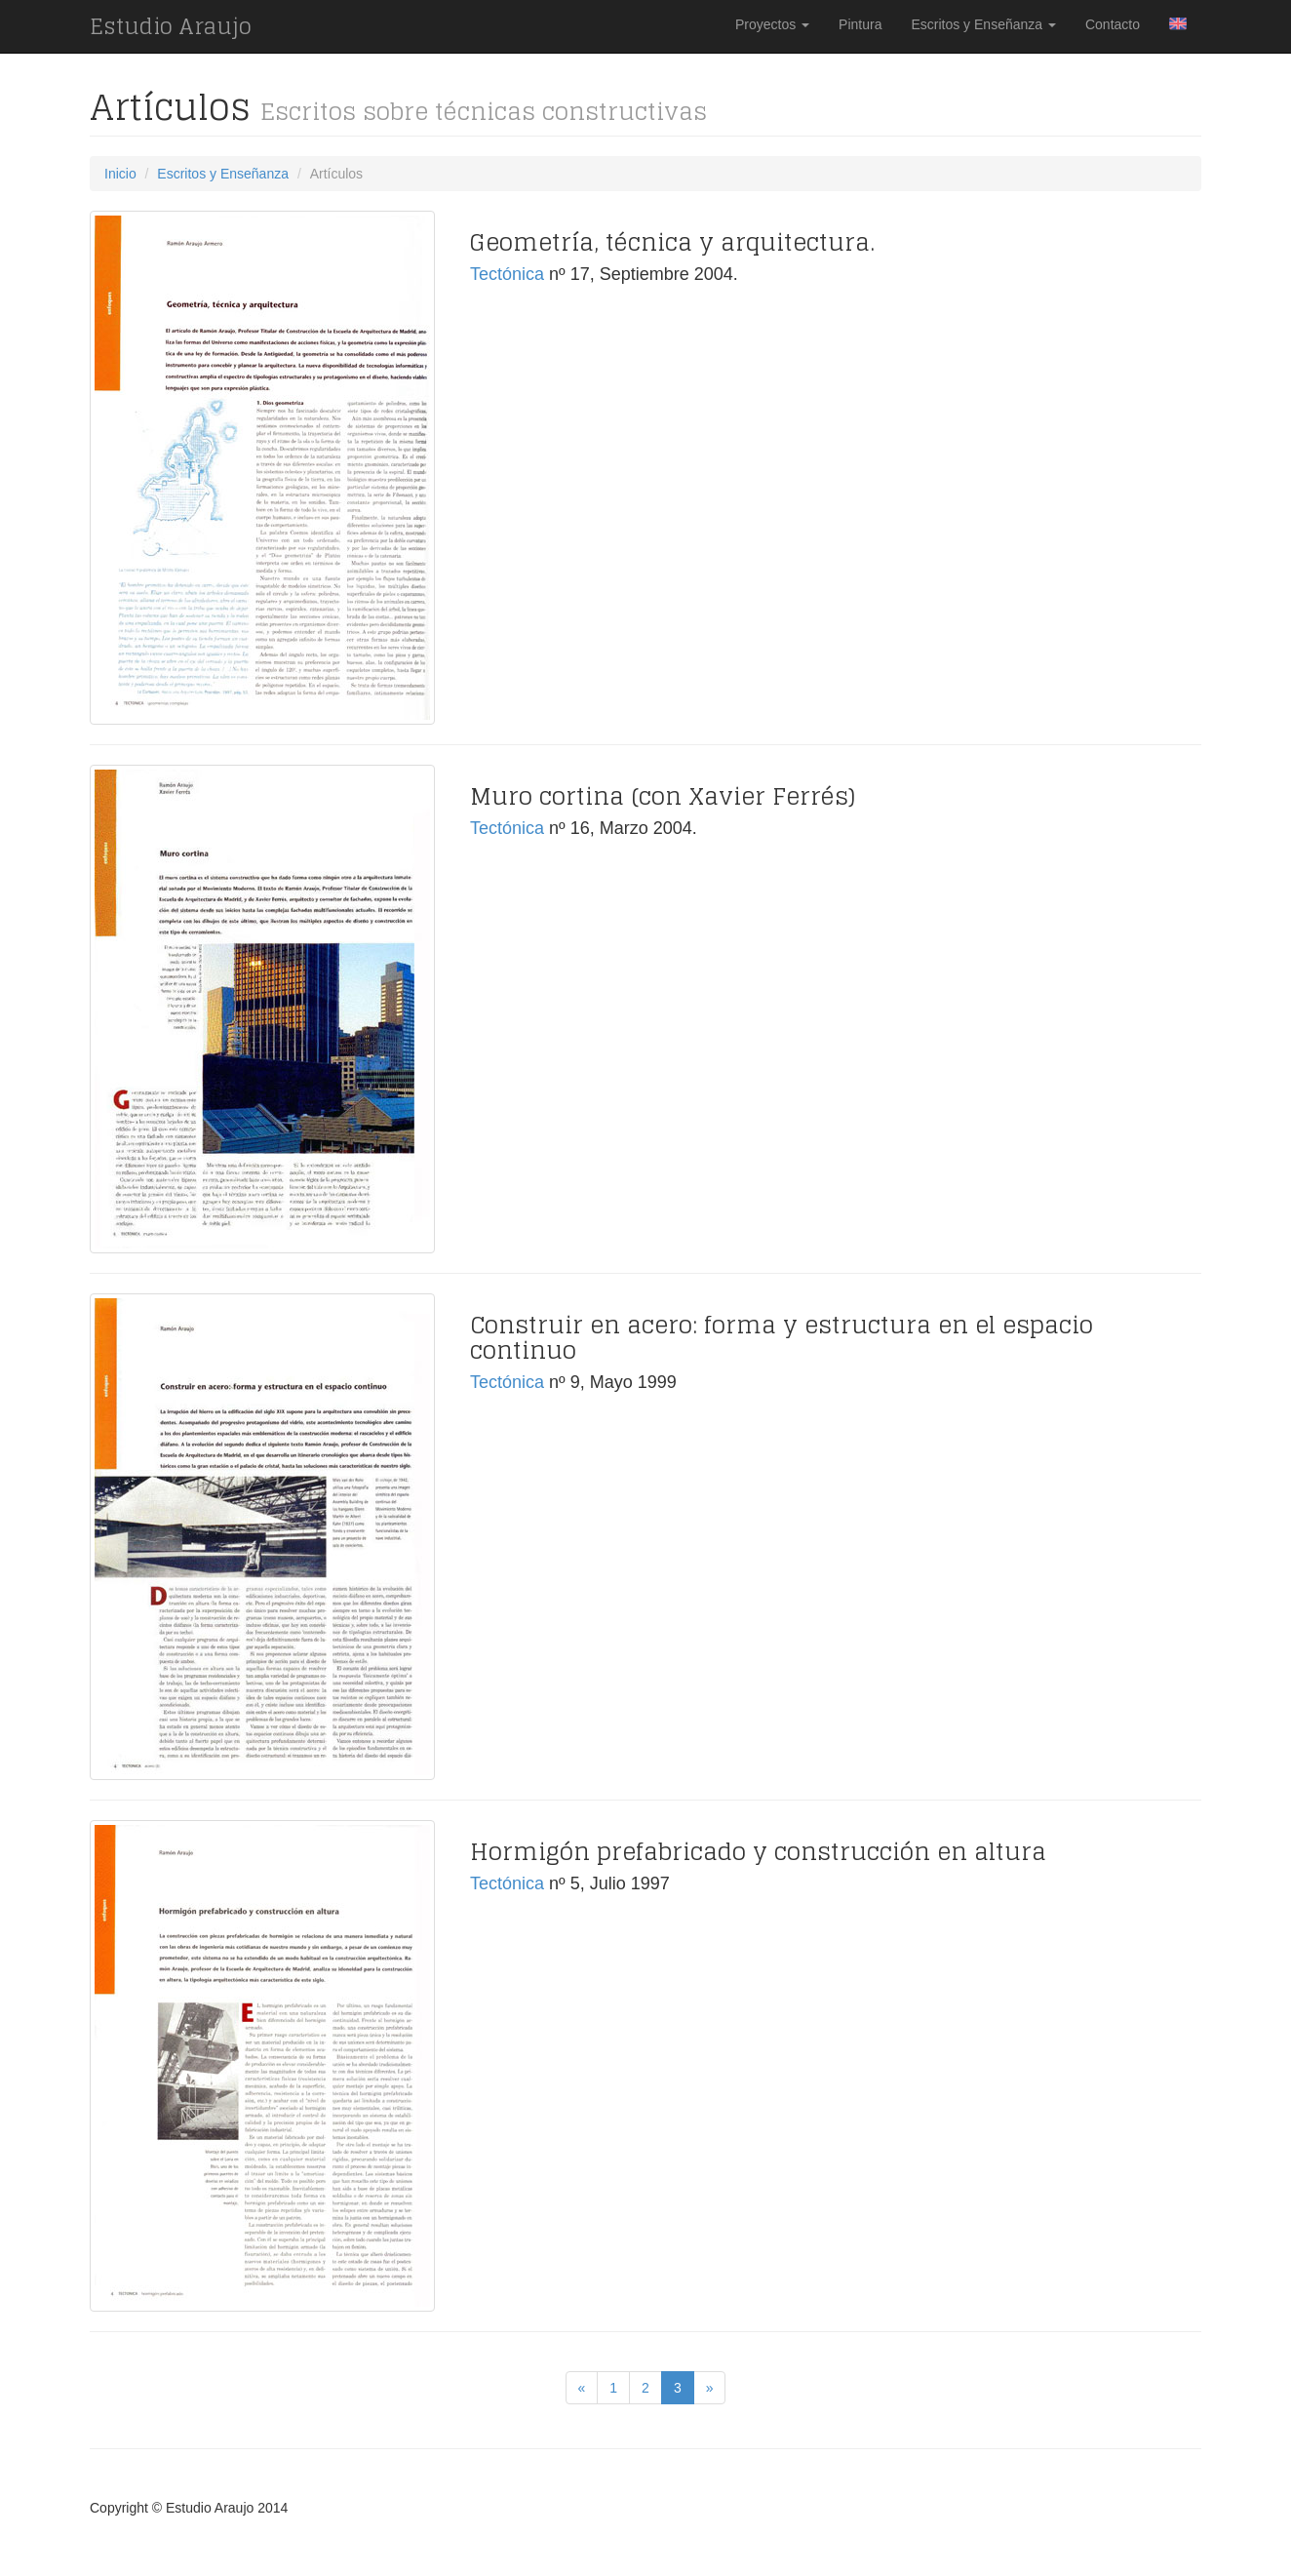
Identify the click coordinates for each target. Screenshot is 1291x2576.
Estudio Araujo (171, 26)
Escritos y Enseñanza (983, 24)
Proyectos (772, 24)
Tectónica (507, 274)
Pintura (860, 24)
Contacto (1112, 24)
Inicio (120, 173)
